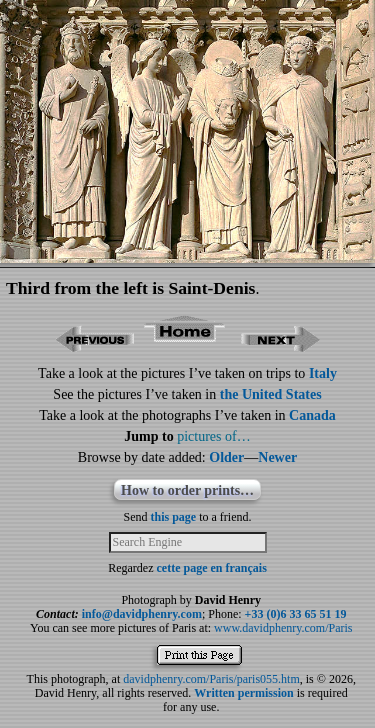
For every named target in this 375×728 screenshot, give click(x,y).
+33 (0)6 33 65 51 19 (296, 614)
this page (174, 517)
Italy (323, 373)
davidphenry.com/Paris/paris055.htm (211, 679)
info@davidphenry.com (142, 614)
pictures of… (213, 436)
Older (226, 457)
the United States (271, 394)
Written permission (243, 693)
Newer (277, 457)
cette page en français (212, 568)
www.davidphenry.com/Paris (283, 628)
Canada (312, 415)
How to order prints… (187, 490)
